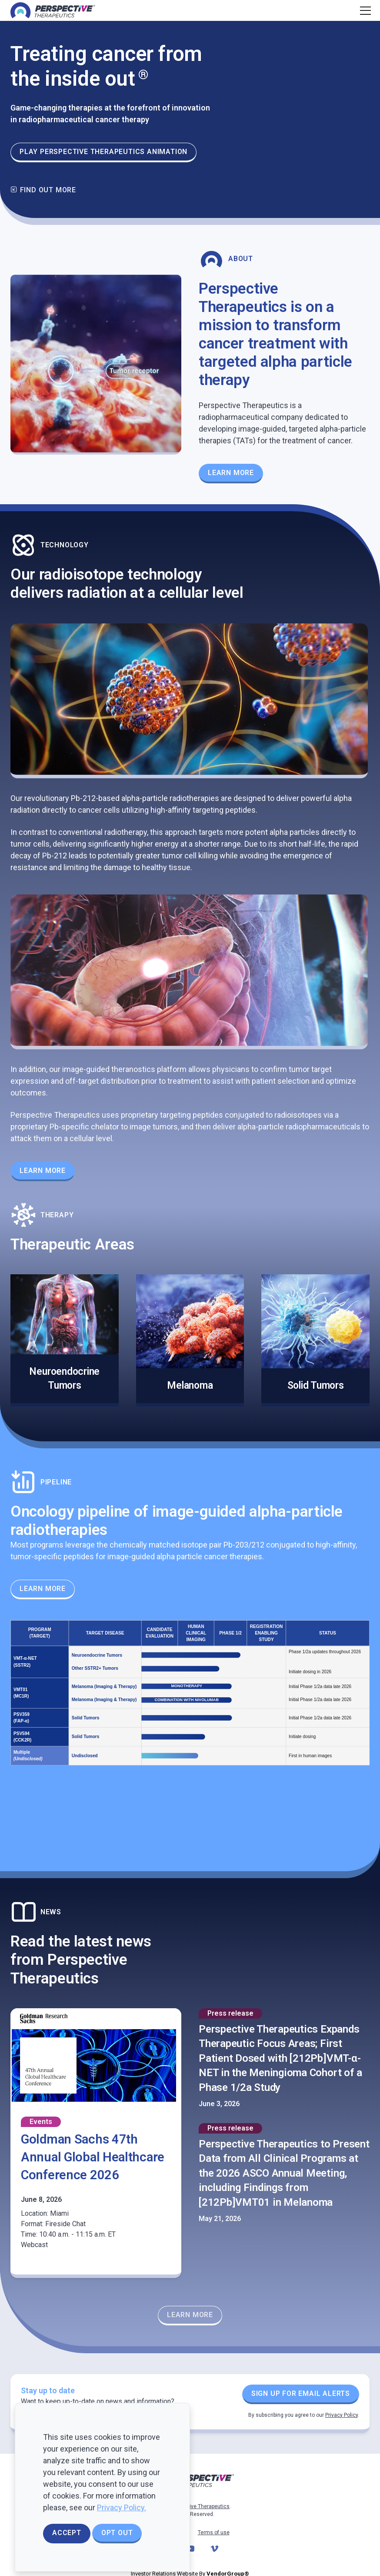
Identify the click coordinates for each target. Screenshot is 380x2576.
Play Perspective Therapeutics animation (103, 151)
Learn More (43, 1170)
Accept (66, 2533)
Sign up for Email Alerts (300, 2393)
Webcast (34, 2245)
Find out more (43, 190)
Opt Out (117, 2533)
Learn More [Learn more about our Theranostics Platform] (231, 473)
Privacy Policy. (121, 2507)
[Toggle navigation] (364, 10)
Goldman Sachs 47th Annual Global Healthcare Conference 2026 (92, 2157)
